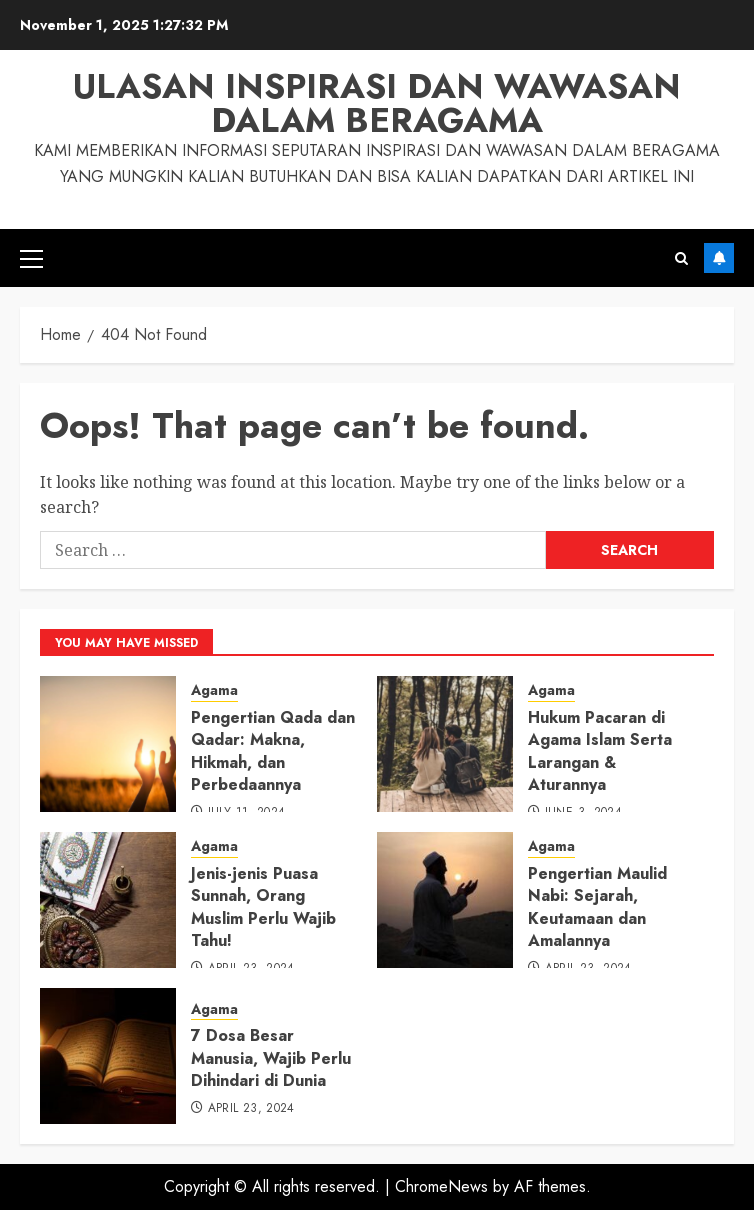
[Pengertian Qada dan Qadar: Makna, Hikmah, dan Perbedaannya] (108, 744)
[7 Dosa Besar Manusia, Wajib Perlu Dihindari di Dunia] (108, 1056)
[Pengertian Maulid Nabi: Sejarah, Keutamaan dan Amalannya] (445, 900)
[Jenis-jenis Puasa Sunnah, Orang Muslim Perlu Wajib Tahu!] (108, 900)
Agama (214, 690)
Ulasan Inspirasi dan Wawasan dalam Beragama (377, 103)
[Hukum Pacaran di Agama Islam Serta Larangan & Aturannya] (445, 744)
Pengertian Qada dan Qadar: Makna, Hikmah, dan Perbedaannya (273, 751)
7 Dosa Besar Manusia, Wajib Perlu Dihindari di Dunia (271, 1058)
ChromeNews (441, 1186)
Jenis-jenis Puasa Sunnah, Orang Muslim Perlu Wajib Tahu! (263, 907)
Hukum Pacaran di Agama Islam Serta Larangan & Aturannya (600, 751)
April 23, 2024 (251, 1109)
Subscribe (719, 258)
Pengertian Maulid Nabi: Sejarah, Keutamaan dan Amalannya (597, 907)
